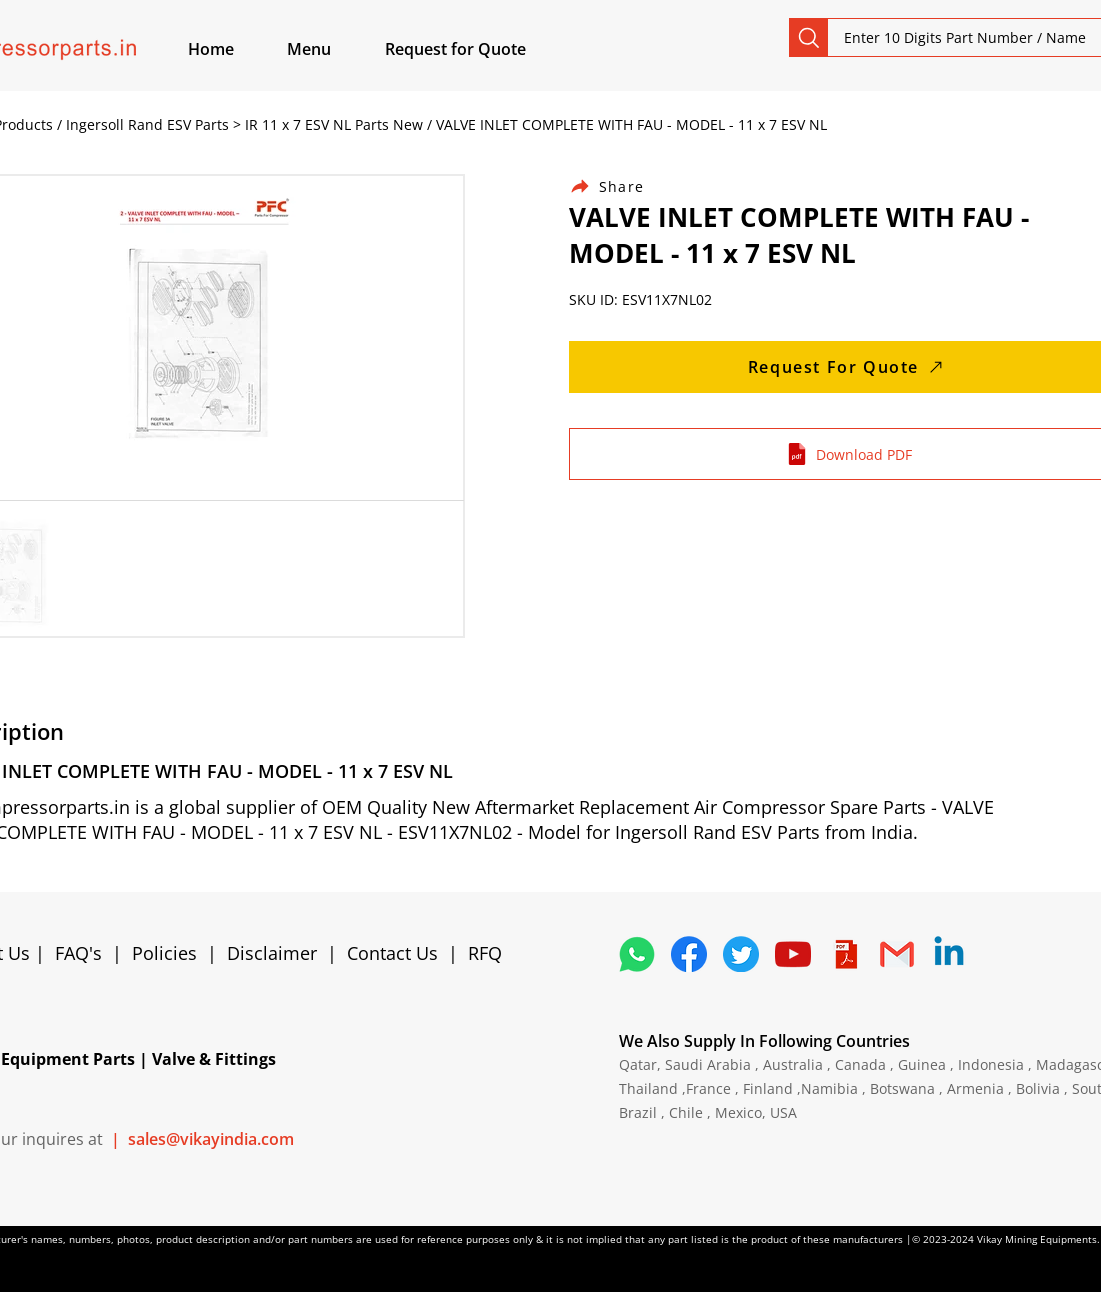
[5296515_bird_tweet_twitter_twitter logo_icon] (741, 954)
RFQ (485, 953)
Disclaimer (277, 953)
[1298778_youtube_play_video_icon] (793, 954)
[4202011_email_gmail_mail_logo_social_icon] (897, 954)
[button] (332, 49)
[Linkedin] (949, 954)
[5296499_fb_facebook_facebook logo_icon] (689, 954)
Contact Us (392, 953)
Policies (164, 953)
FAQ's (78, 953)
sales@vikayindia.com (211, 1139)
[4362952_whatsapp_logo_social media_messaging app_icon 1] (637, 954)
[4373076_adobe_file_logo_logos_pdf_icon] (845, 954)
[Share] (619, 186)
